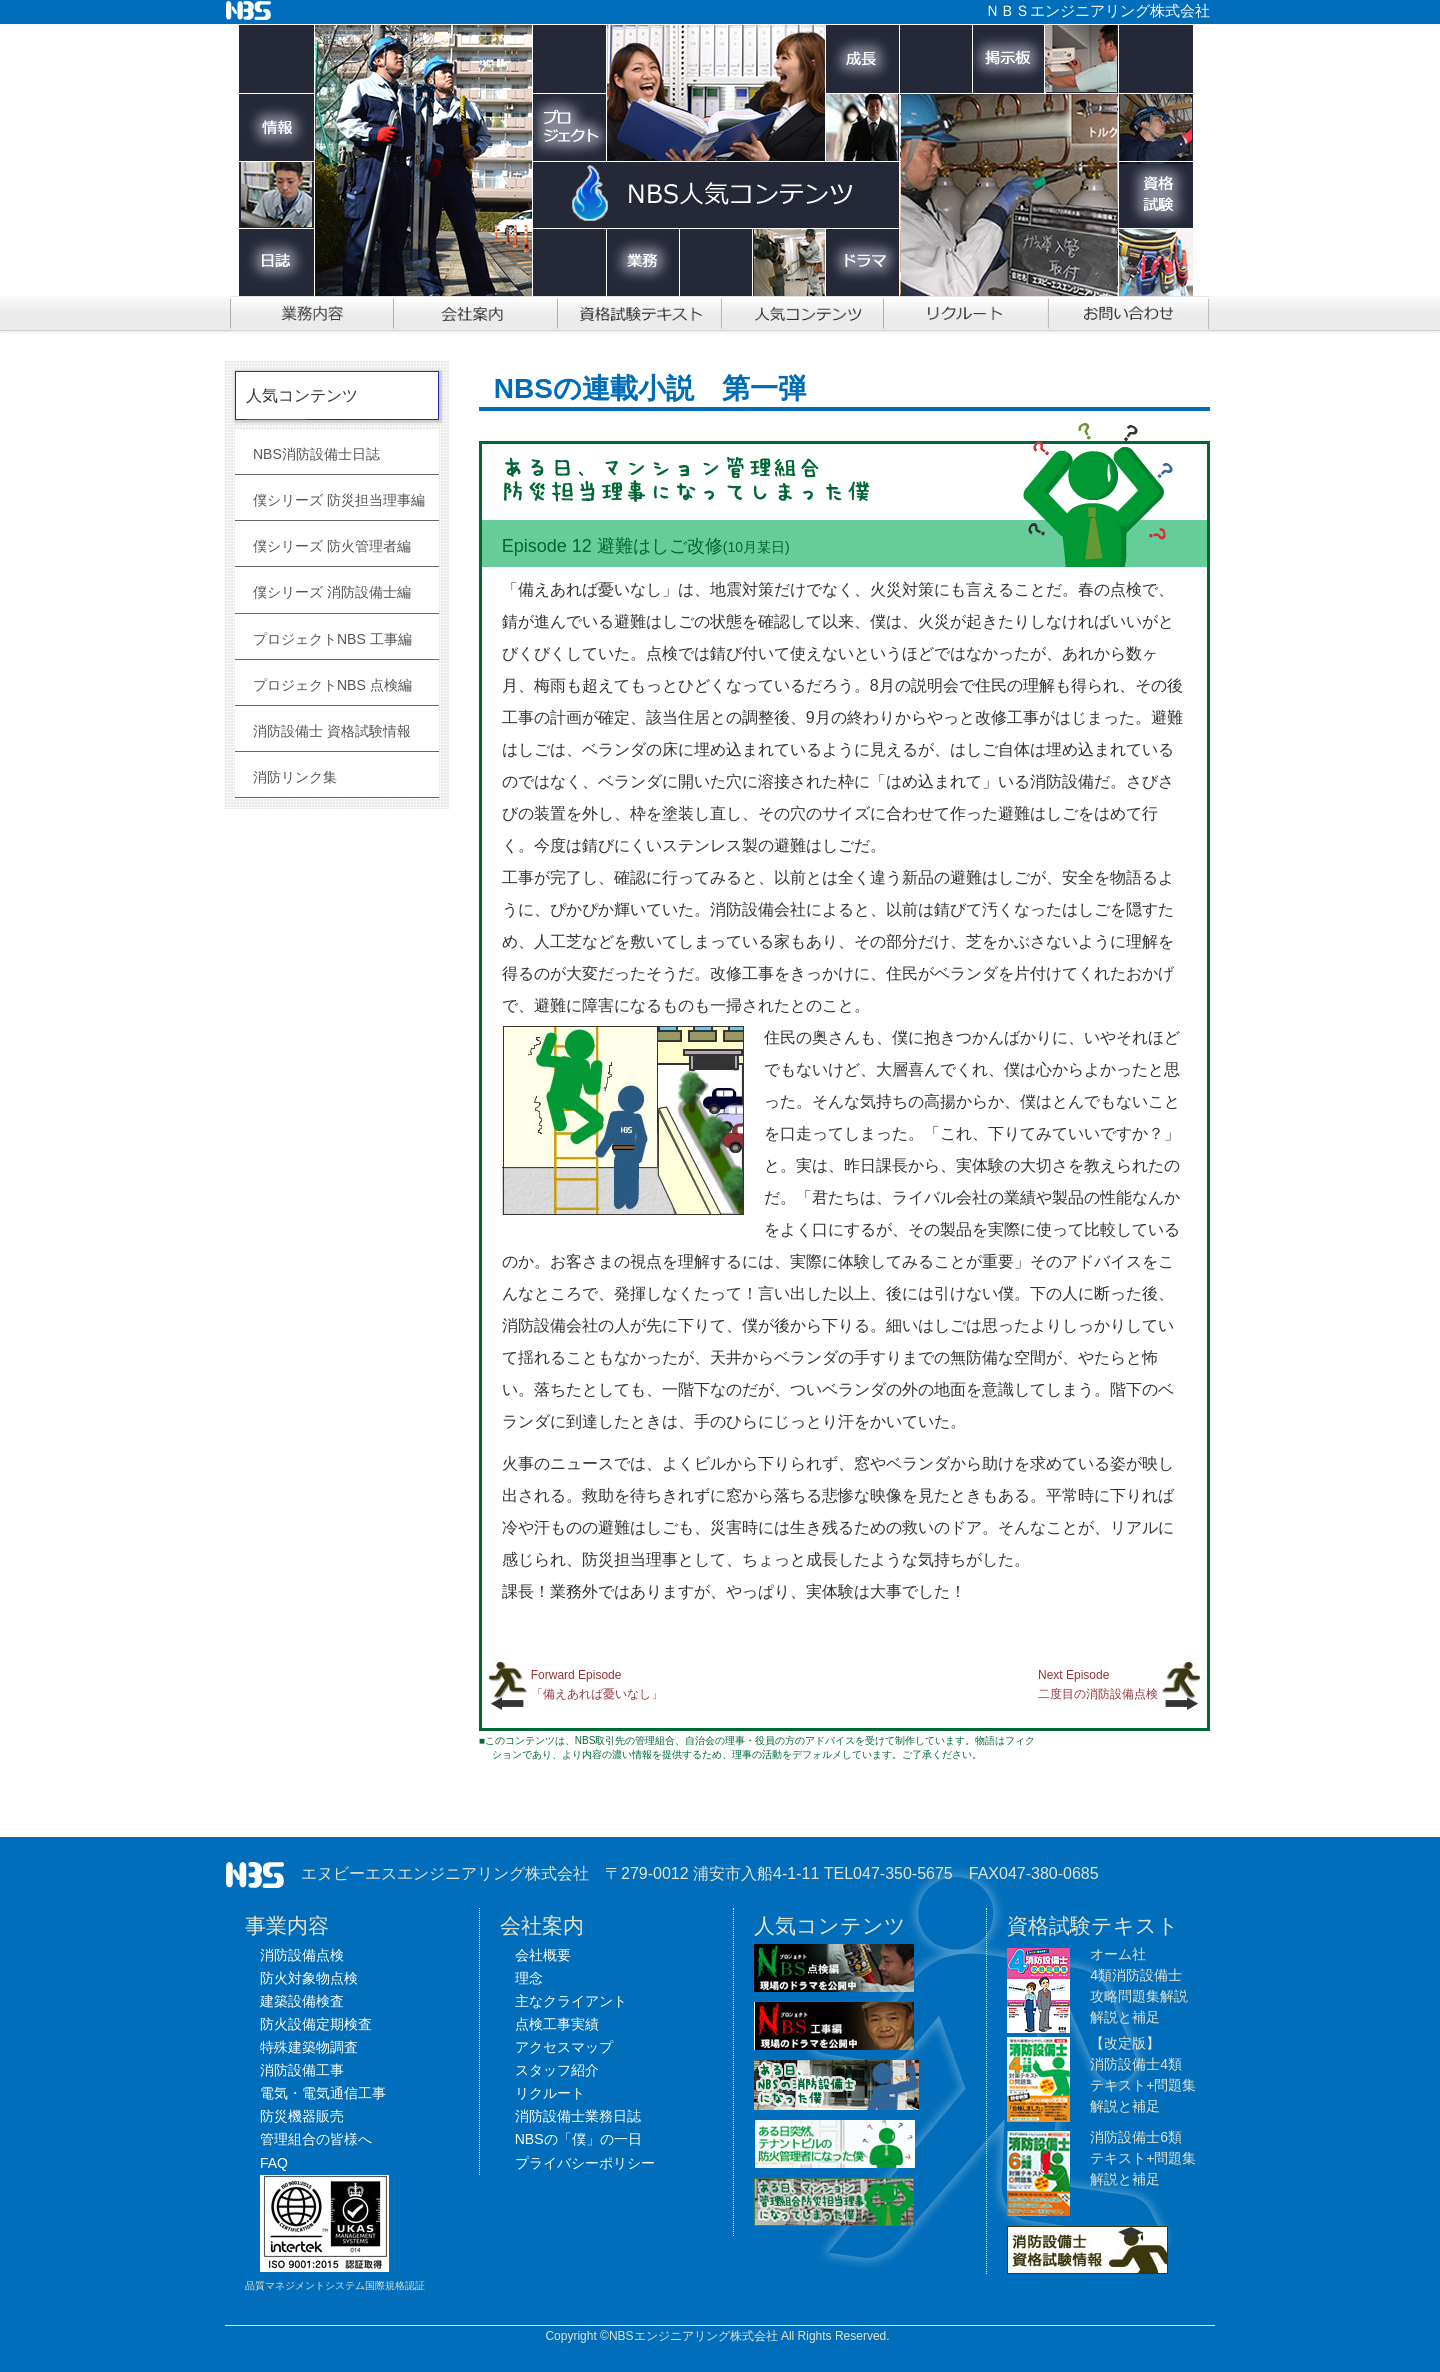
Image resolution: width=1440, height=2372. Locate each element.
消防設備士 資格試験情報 (332, 731)
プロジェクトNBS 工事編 (332, 639)
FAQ (274, 2163)
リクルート (550, 2093)
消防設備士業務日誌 (578, 2116)
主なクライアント (571, 2001)
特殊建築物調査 (309, 2047)
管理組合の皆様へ (316, 2139)
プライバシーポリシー (585, 2163)
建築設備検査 (302, 2001)
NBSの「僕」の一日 (578, 2139)
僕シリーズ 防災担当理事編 (339, 500)
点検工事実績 (557, 2024)
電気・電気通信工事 (323, 2093)
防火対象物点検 (309, 1978)
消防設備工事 (302, 2070)
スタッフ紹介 (557, 2070)
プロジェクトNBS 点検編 (332, 685)
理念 (529, 1978)
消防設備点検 (302, 1955)
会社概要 (543, 1955)
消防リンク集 (295, 777)
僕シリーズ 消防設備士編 (332, 592)
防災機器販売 (302, 2116)
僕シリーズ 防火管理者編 (332, 546)
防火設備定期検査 (316, 2024)
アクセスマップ (564, 2047)
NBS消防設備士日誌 (316, 454)
